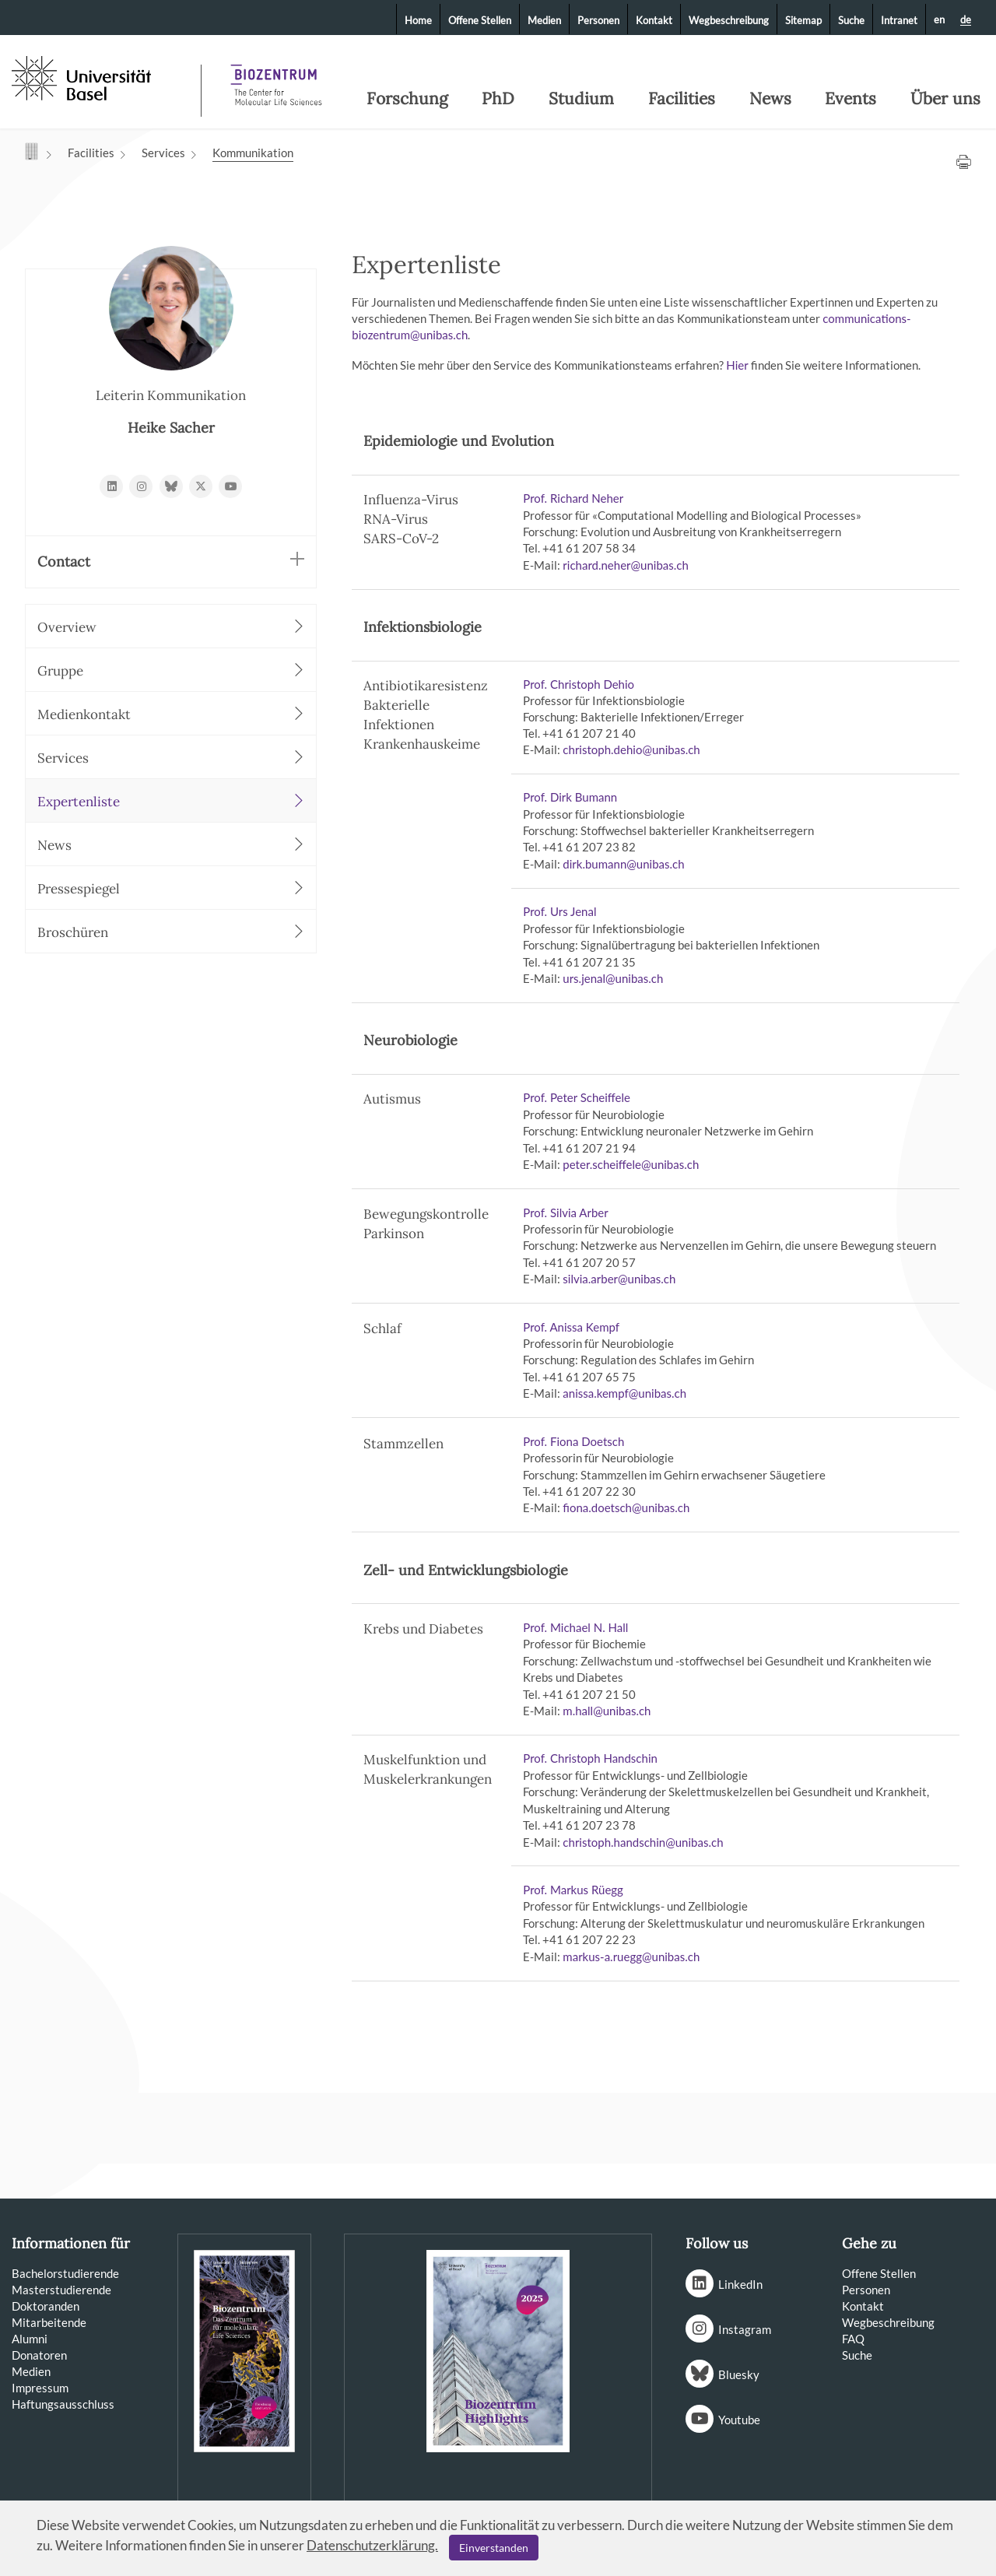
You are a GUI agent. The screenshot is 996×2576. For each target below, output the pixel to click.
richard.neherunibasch (627, 565)
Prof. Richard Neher (573, 498)
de (965, 20)
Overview (170, 627)
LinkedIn (740, 2284)
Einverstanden (493, 2547)
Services (163, 153)
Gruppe (170, 670)
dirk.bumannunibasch (623, 864)
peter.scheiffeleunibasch (631, 1164)
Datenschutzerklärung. (372, 2545)
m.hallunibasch (607, 1711)
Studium (581, 98)
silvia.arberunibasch (619, 1279)
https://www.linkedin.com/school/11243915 (111, 486)
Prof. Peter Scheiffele (576, 1097)
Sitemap (803, 20)
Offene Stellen (479, 20)
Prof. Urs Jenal (559, 911)
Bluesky (738, 2374)
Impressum (40, 2388)
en (939, 19)
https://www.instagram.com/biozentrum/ (141, 486)
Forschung (407, 98)
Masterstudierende (61, 2290)
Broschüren (170, 932)
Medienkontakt (170, 714)
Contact (170, 561)
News (770, 98)
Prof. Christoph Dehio (578, 684)
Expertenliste (170, 801)
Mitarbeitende (49, 2322)
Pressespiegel (170, 888)
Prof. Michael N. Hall (575, 1627)
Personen (598, 20)
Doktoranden (45, 2306)
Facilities (681, 98)
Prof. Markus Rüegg (573, 1890)
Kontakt (654, 20)
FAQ (853, 2339)
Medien (544, 20)
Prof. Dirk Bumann (570, 797)
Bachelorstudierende (65, 2273)
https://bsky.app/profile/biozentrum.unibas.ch (171, 486)
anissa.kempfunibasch (624, 1393)
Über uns (945, 98)
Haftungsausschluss (63, 2404)
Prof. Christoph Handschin (590, 1758)
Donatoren (39, 2355)
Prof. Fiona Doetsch (573, 1441)
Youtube (739, 2420)
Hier (738, 365)
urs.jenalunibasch (613, 978)
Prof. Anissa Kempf (571, 1327)
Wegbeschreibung (729, 20)
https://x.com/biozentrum (200, 486)
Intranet (899, 20)
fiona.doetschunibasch (626, 1507)
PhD (498, 98)
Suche (851, 20)
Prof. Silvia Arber (565, 1213)
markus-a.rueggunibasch (631, 1957)
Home (418, 20)
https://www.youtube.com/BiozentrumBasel (230, 486)
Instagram (744, 2329)
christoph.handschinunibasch (643, 1842)
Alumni (29, 2339)
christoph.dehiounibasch (631, 749)
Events (850, 98)
